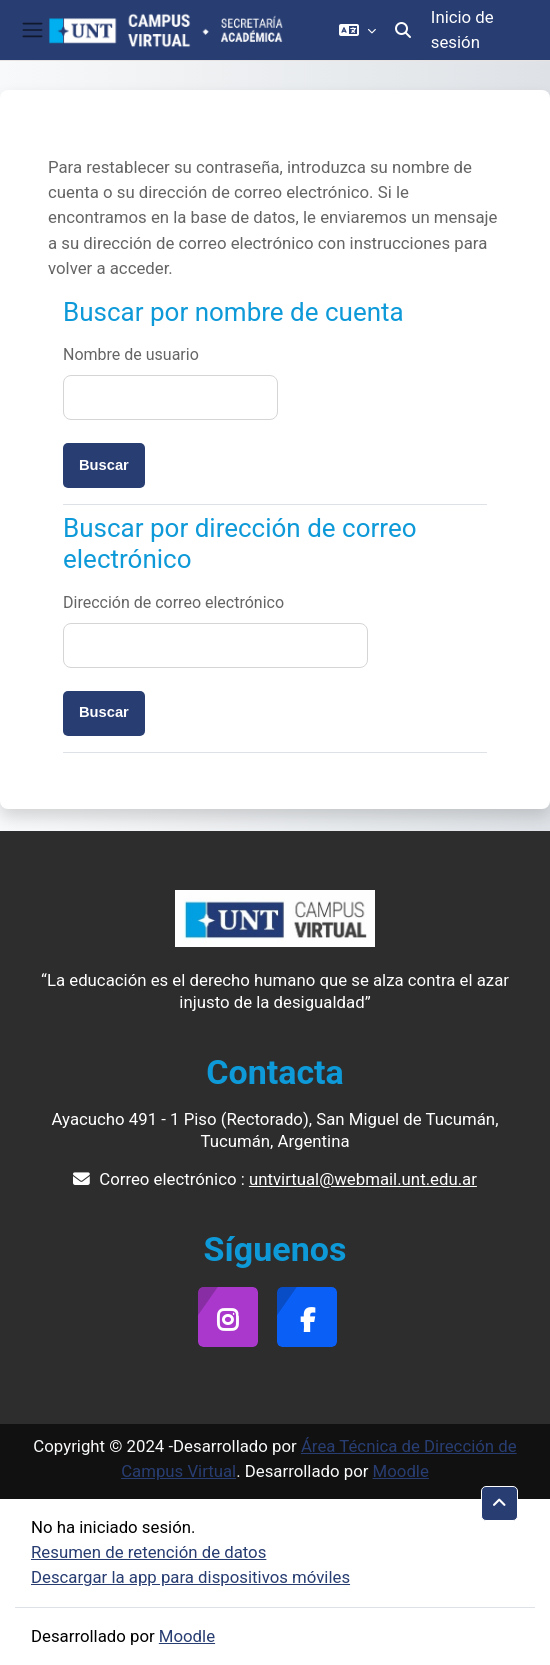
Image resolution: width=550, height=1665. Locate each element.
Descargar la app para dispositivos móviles (190, 1577)
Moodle (401, 1471)
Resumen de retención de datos (148, 1552)
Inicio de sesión (462, 29)
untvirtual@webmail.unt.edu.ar (363, 1179)
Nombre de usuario (131, 354)
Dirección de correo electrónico (173, 602)
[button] (357, 30)
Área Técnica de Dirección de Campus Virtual (319, 1458)
